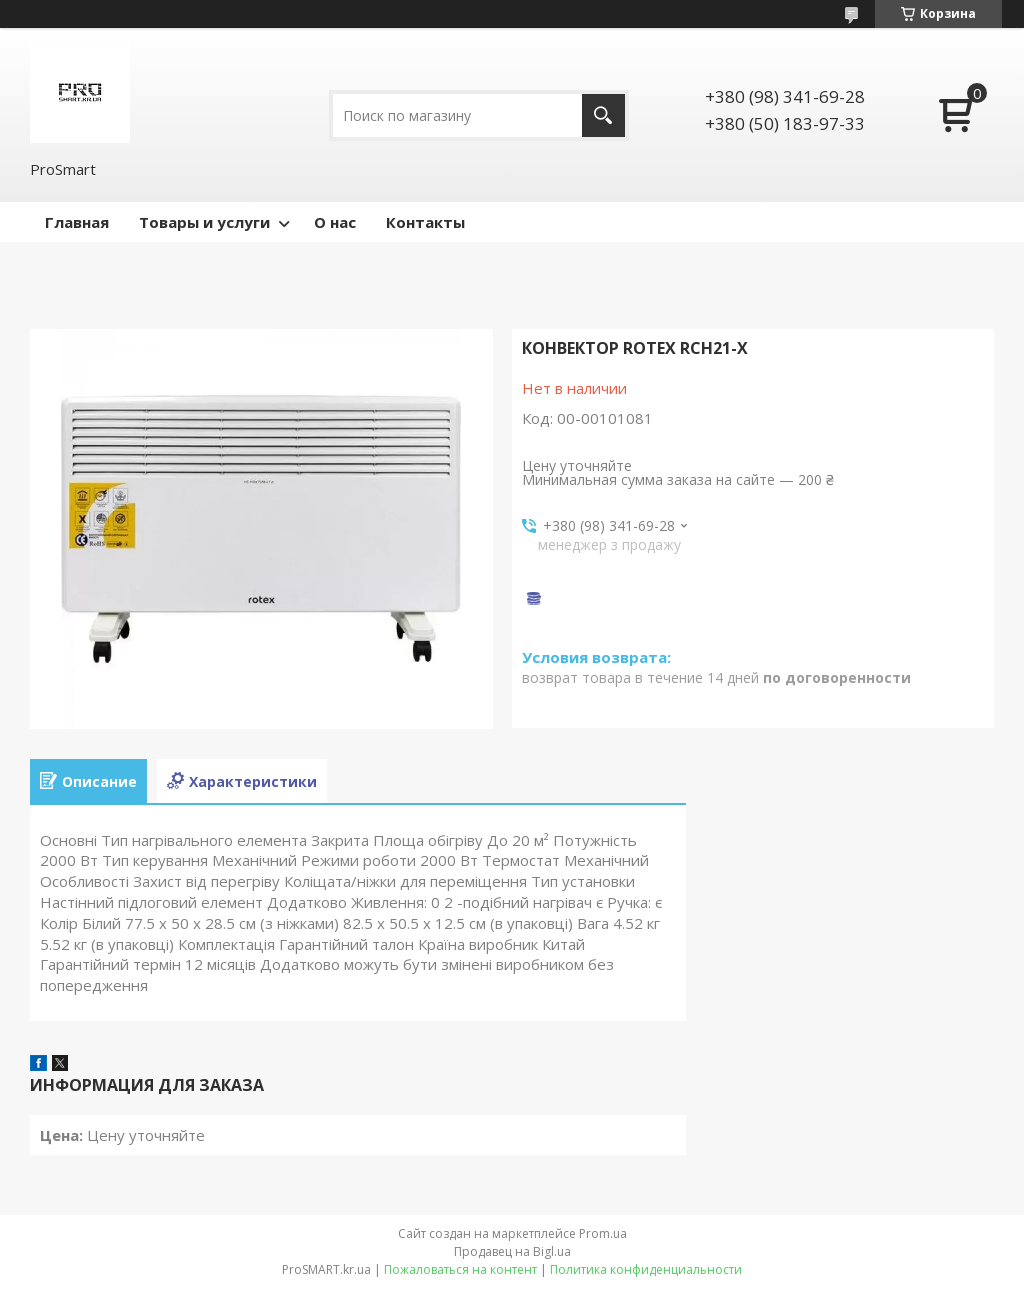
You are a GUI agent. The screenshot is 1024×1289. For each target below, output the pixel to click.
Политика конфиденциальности (646, 1269)
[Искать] (603, 115)
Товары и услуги (204, 222)
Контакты (425, 222)
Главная (77, 222)
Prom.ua (603, 1233)
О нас (335, 222)
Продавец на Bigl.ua (512, 1251)
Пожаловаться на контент (460, 1269)
